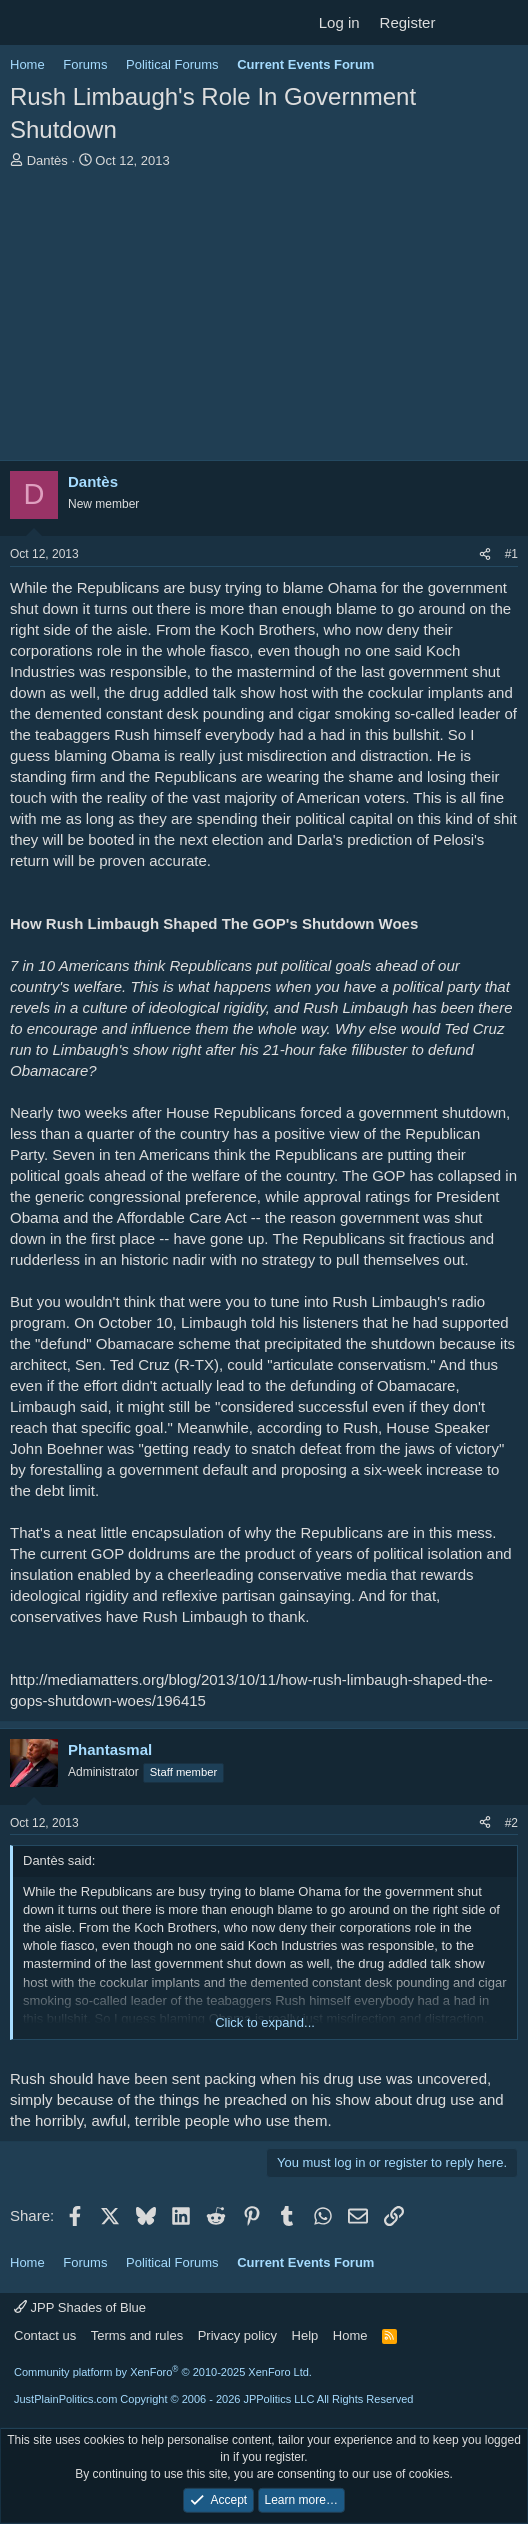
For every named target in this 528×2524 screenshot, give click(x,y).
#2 (511, 1823)
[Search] (504, 22)
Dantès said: (59, 1860)
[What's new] (464, 22)
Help (305, 2335)
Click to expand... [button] (265, 2022)
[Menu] (27, 23)
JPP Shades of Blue (80, 2307)
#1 (511, 554)
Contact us (45, 2335)
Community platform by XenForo (163, 2372)
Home (350, 2335)
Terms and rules (137, 2335)
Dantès (47, 160)
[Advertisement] (264, 320)
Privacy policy (237, 2335)
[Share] (485, 554)
